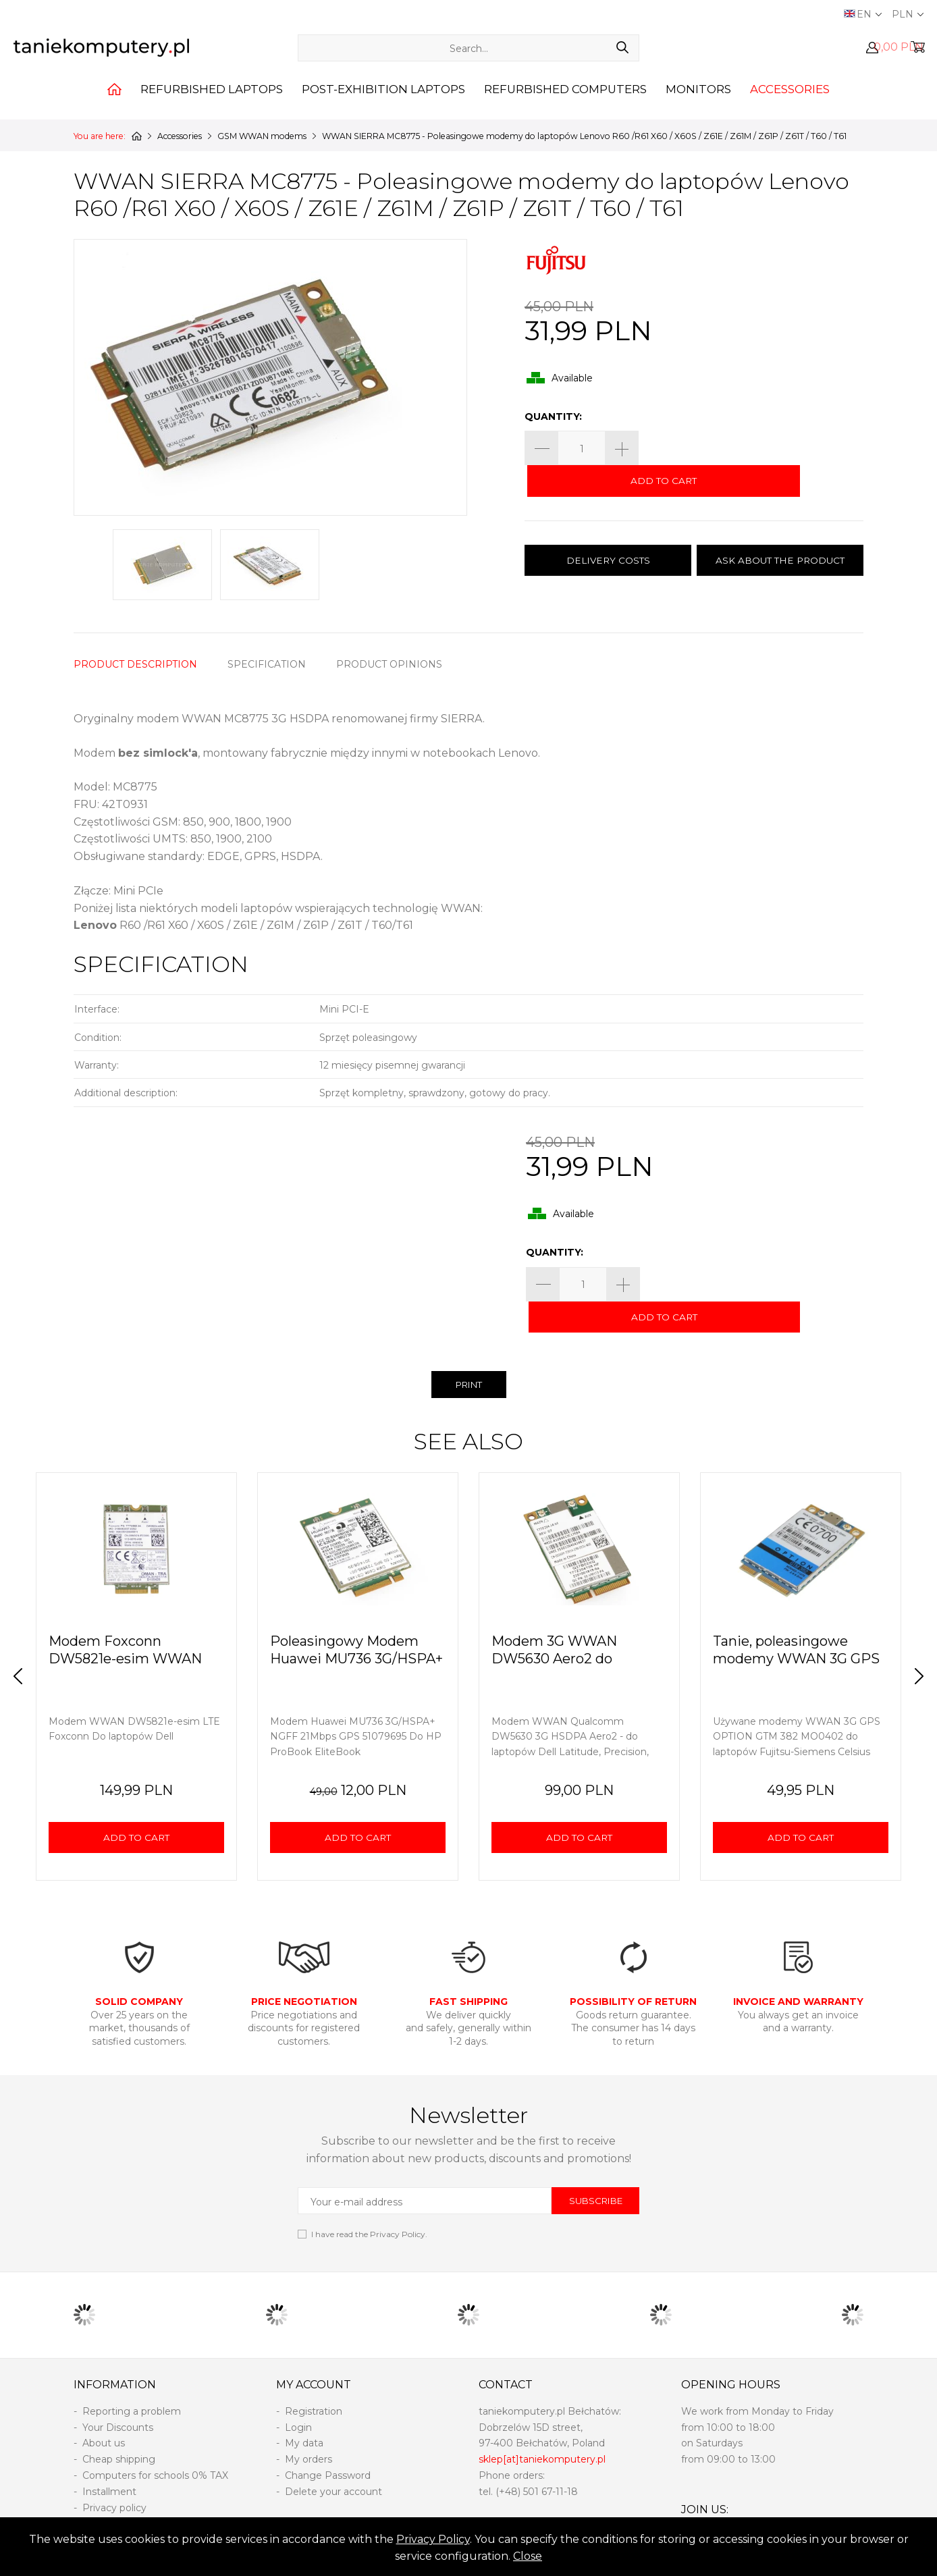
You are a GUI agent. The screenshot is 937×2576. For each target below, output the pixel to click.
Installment (109, 2460)
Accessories (790, 104)
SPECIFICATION (266, 664)
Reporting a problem (131, 2380)
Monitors (698, 104)
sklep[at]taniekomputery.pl (542, 2428)
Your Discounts (117, 2396)
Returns (101, 2492)
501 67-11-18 (550, 2460)
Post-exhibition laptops (383, 104)
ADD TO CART (754, 449)
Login (298, 2396)
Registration (313, 2380)
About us (103, 2412)
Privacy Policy (433, 2539)
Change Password (328, 2444)
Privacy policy (114, 2477)
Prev (24, 1645)
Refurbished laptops (211, 104)
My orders (308, 2428)
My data (304, 2412)
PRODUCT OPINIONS (389, 664)
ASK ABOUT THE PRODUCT (780, 531)
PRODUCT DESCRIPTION (135, 664)
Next (913, 1645)
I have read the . (369, 2203)
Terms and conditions (132, 2508)
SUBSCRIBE (595, 2170)
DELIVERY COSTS (608, 531)
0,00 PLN (898, 51)
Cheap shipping (118, 2428)
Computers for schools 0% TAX (155, 2444)
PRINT (468, 1354)
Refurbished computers (565, 104)
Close (527, 2556)
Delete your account (333, 2460)
